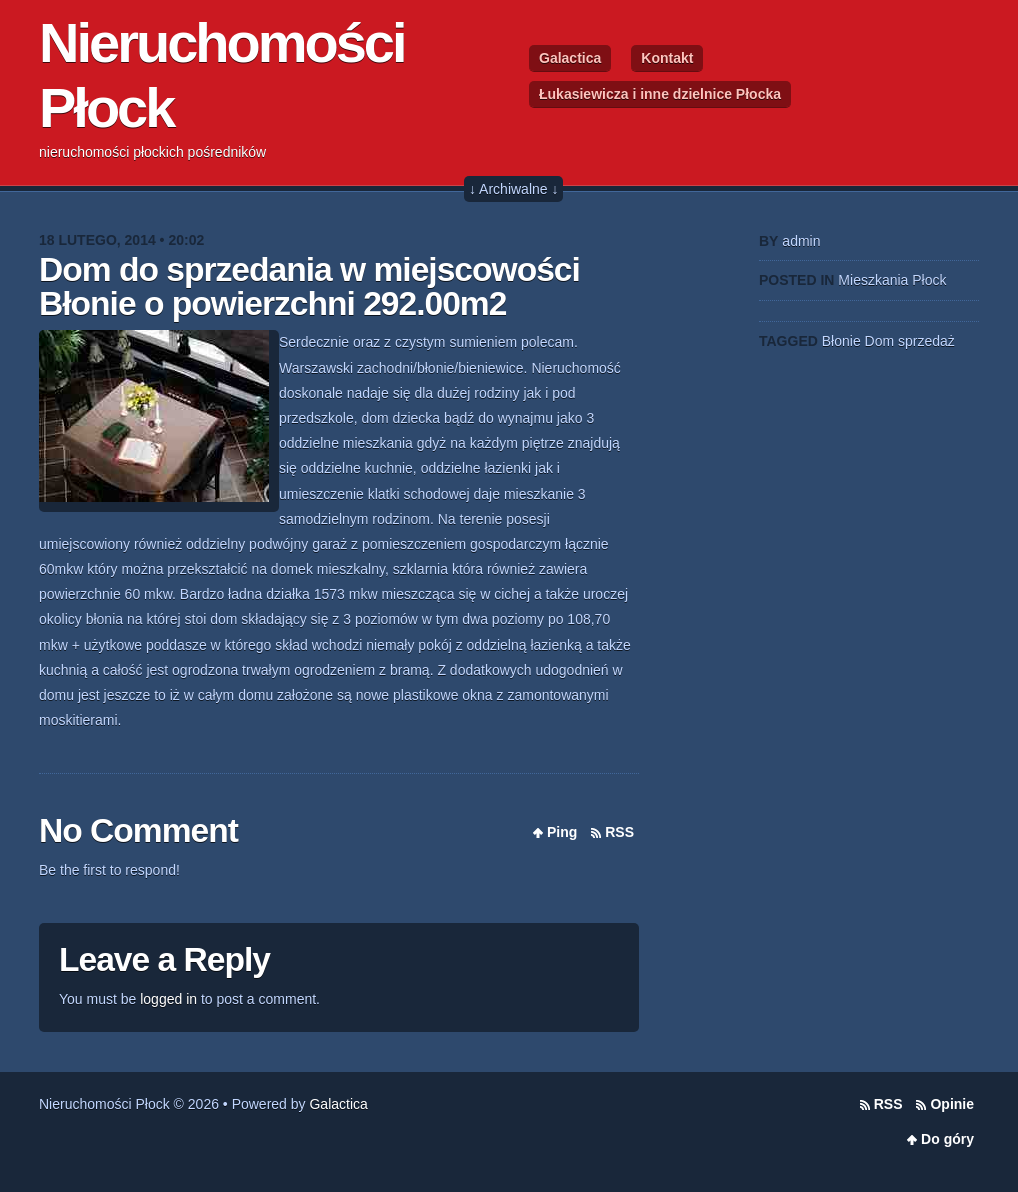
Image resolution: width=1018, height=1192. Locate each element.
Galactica (570, 58)
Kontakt (667, 58)
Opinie (952, 1104)
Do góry (947, 1139)
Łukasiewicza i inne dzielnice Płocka (660, 94)
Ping (562, 832)
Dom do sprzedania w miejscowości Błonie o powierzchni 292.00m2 (309, 286)
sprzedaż (926, 341)
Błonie (841, 341)
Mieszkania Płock (892, 280)
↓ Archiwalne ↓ (513, 189)
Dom (880, 341)
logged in (168, 999)
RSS (619, 832)
